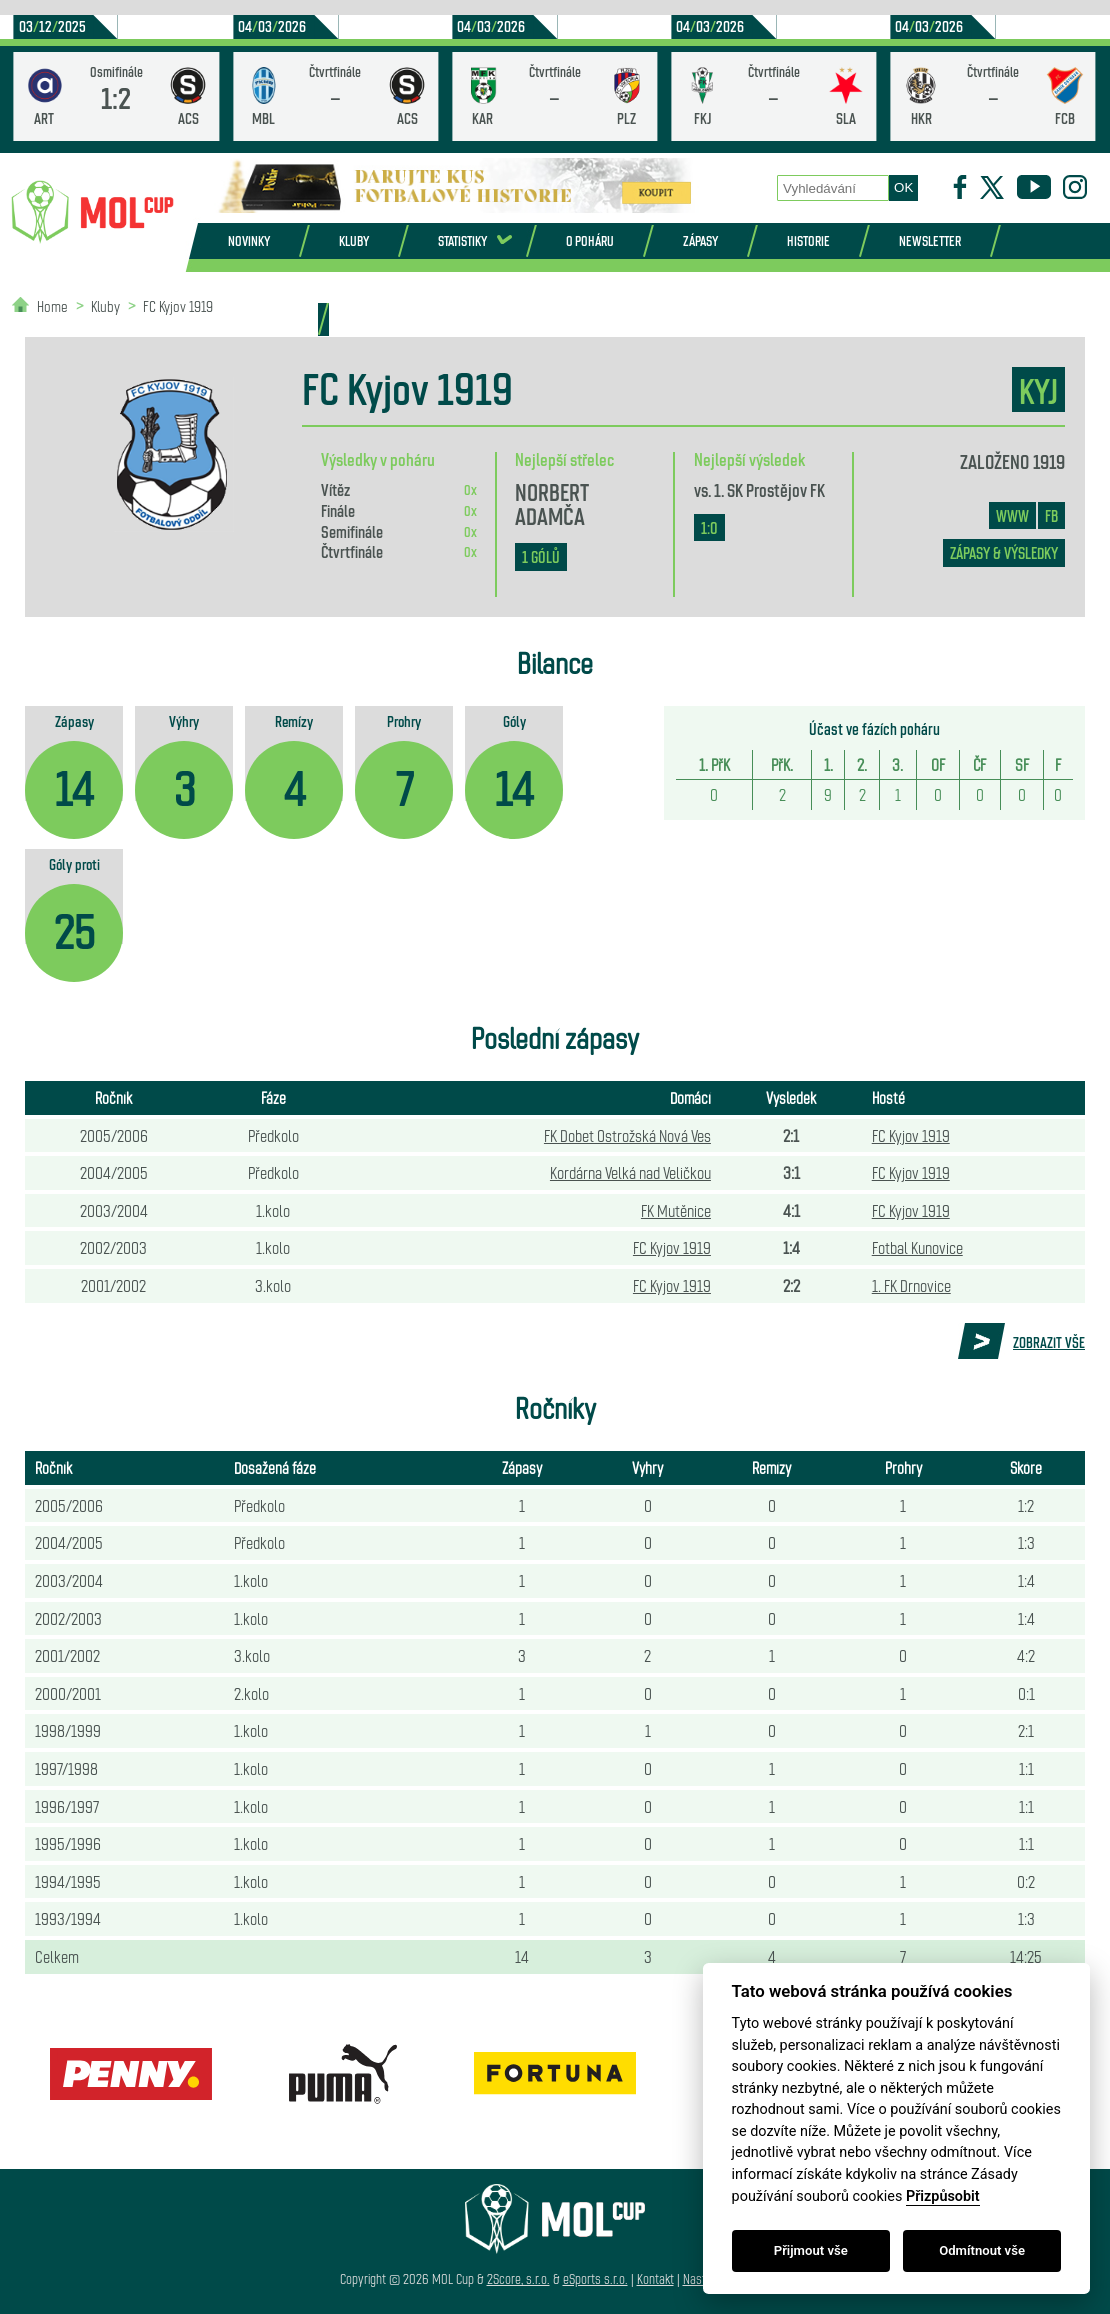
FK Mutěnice (676, 1210)
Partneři (267, 318)
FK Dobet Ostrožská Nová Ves (627, 1135)
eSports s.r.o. (595, 2278)
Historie (808, 240)
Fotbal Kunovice (917, 1247)
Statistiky (462, 240)
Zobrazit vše (1049, 1342)
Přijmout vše (811, 2250)
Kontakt (655, 2278)
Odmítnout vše (982, 2250)
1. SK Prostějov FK (769, 489)
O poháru (590, 240)
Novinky (249, 240)
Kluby (354, 240)
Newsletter (930, 240)
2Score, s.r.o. (518, 2278)
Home (52, 305)
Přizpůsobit (943, 2196)
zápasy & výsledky (1004, 552)
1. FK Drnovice (911, 1285)
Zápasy (700, 240)
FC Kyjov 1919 (178, 305)
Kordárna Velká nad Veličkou (630, 1172)
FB (1051, 515)
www (1012, 515)
